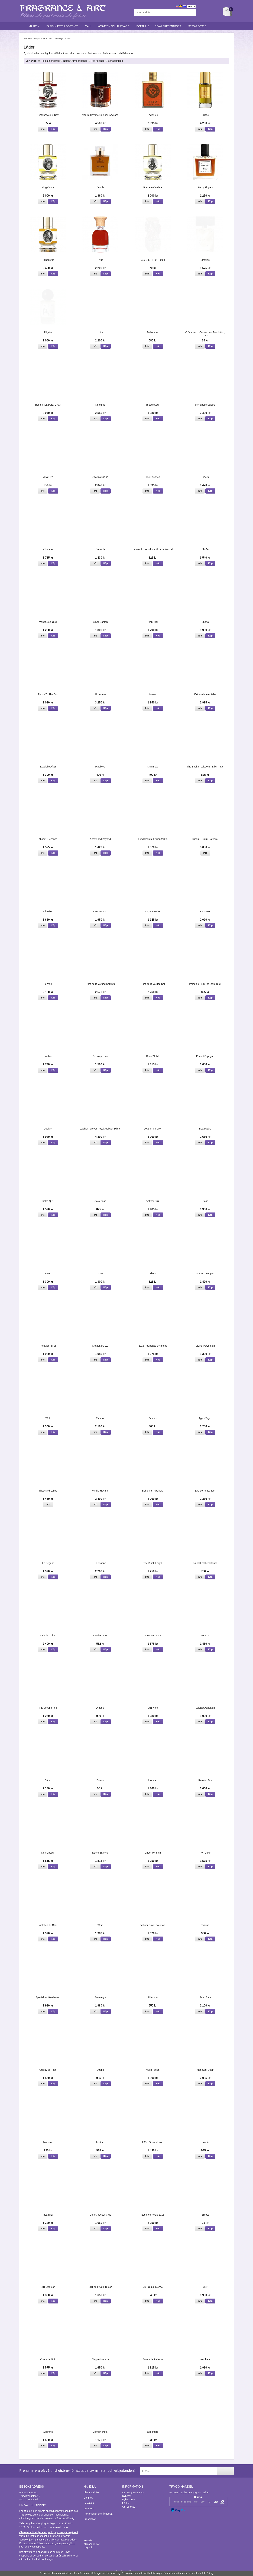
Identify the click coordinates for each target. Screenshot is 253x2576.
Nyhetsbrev (128, 2499)
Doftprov (88, 2497)
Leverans (89, 2508)
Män (88, 26)
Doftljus (143, 26)
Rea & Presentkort (169, 26)
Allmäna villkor (91, 2492)
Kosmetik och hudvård (114, 26)
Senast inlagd (115, 60)
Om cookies (128, 2506)
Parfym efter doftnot (62, 26)
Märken (35, 26)
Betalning (89, 2503)
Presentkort (90, 2519)
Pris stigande (80, 60)
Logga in (88, 2547)
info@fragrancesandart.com (34, 2518)
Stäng (210, 2573)
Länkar (126, 2503)
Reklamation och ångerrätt (98, 2513)
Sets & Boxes (198, 26)
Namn (66, 60)
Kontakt (88, 2540)
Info (42, 129)
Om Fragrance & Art (133, 2492)
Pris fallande (98, 60)
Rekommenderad (50, 60)
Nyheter (126, 2496)
